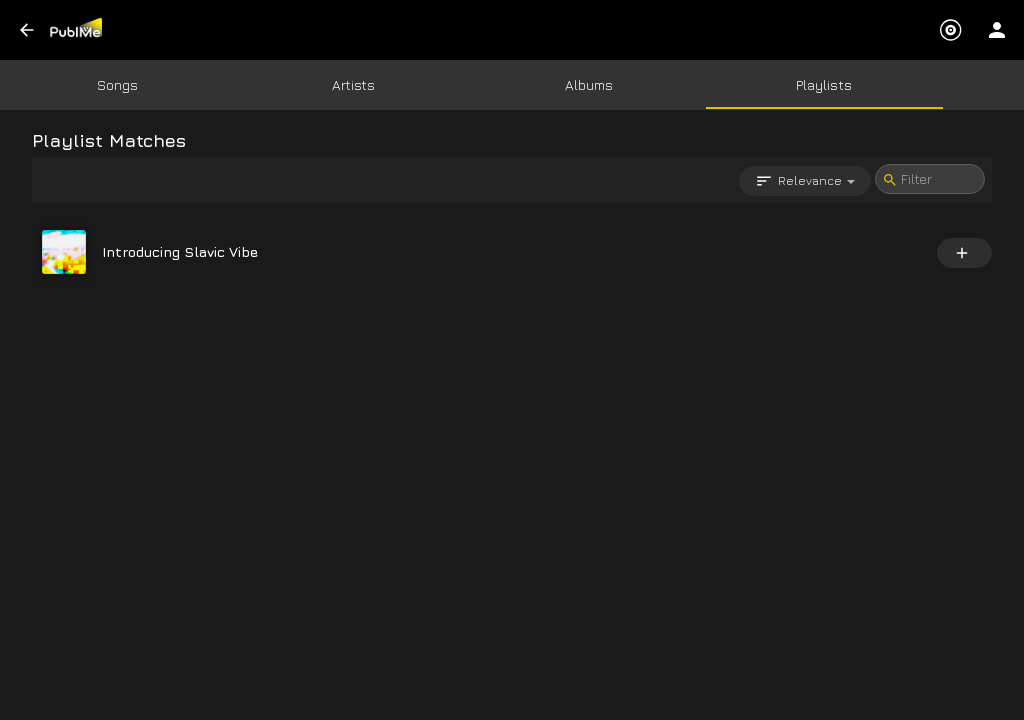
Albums (589, 84)
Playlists (824, 84)
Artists (353, 84)
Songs (117, 84)
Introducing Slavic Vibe (180, 251)
